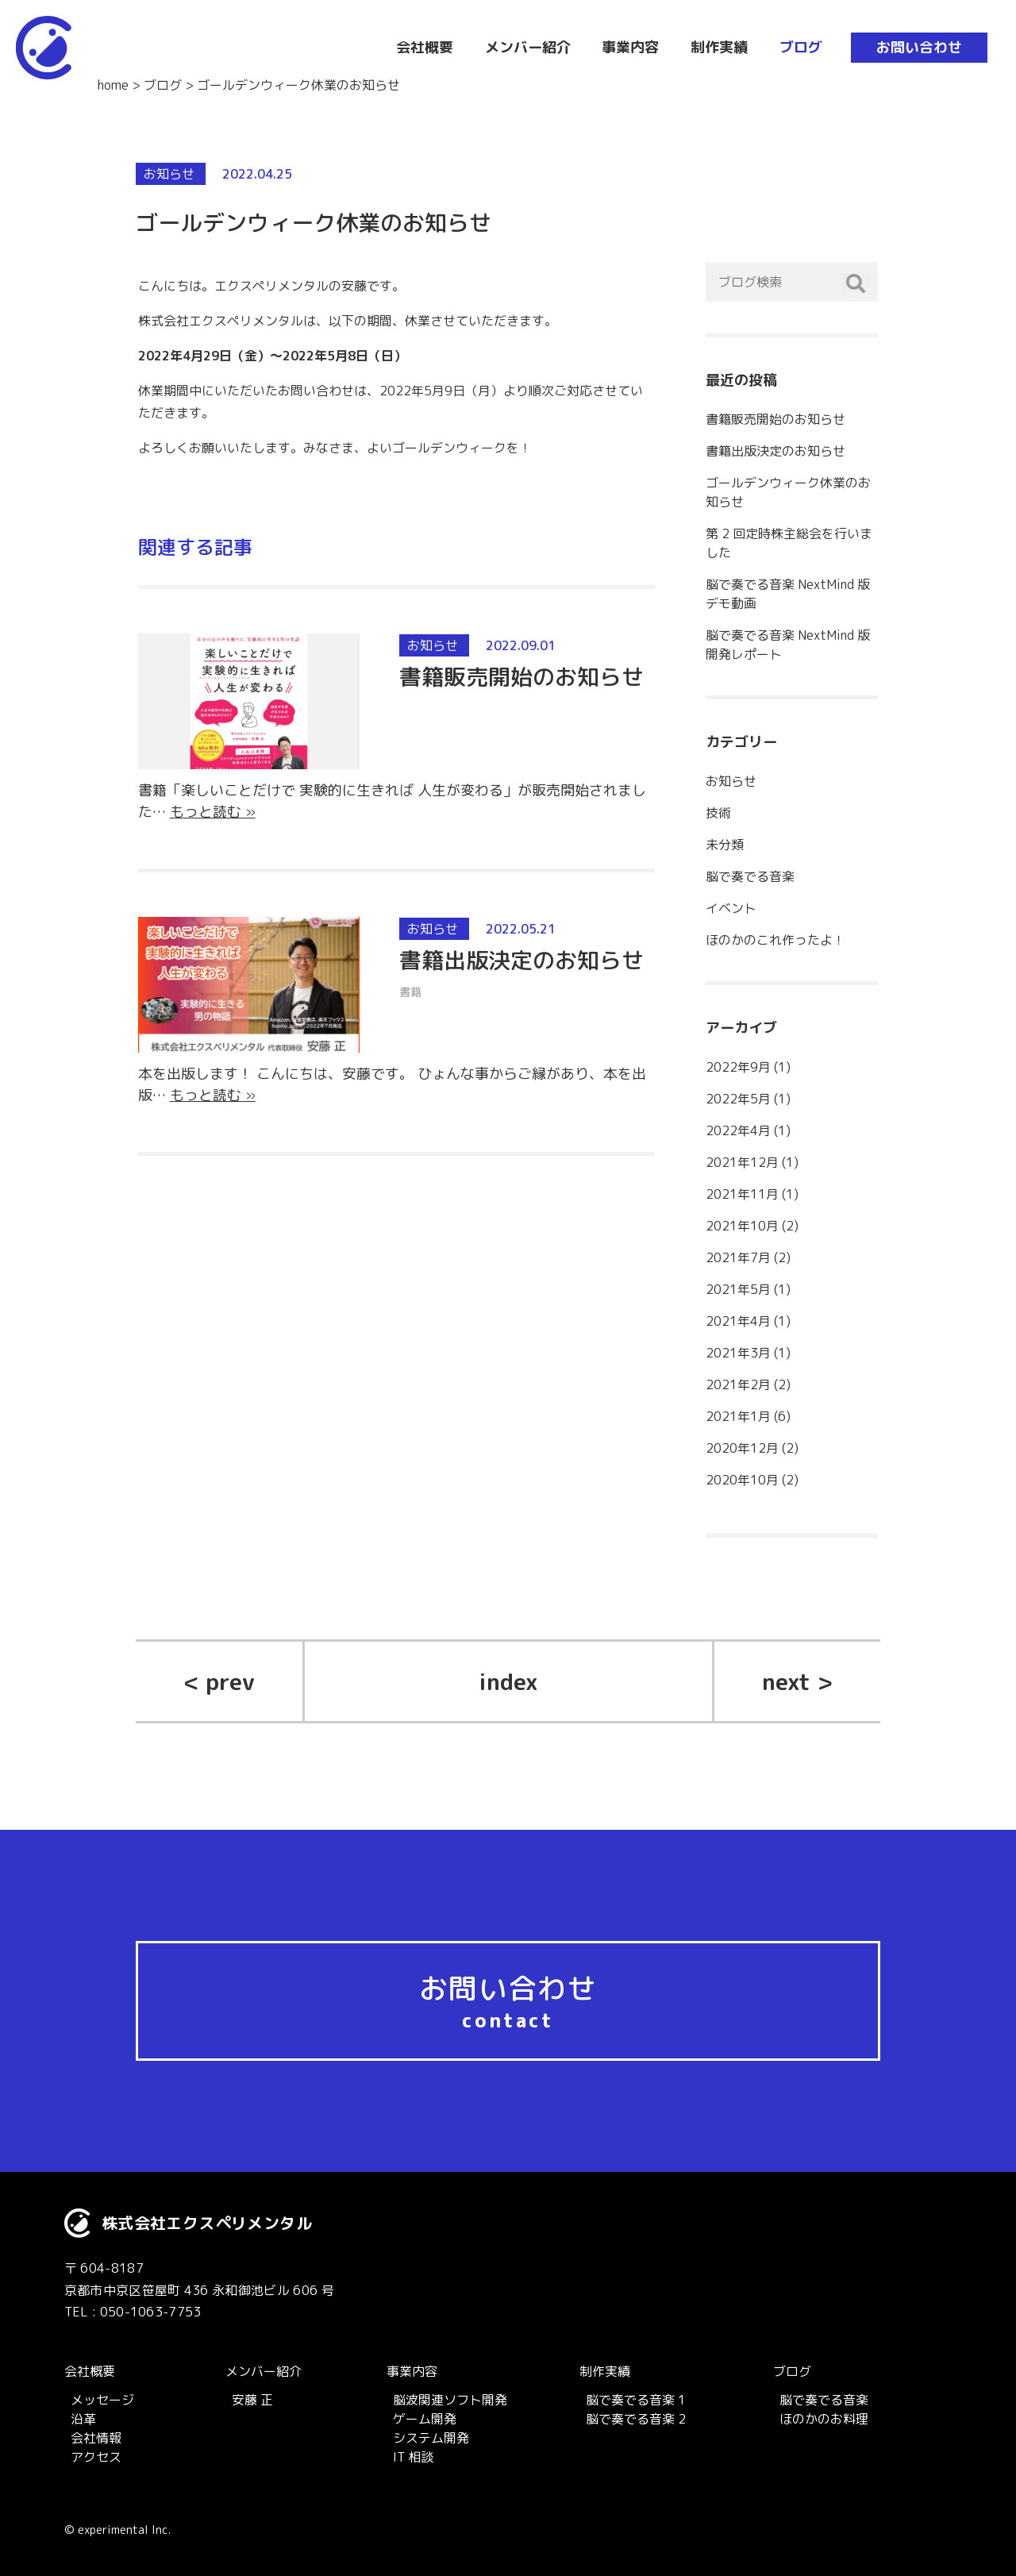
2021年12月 (742, 1162)
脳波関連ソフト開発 (450, 2400)
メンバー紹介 (263, 2371)
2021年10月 (742, 1225)
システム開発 (431, 2438)
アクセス (96, 2457)
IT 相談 (413, 2457)
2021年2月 (738, 1384)
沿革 (83, 2419)
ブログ (163, 85)
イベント (731, 908)
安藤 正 (252, 2400)
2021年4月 (738, 1321)
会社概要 (89, 2371)
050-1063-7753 (151, 2311)
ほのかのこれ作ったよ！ (775, 940)
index (508, 1681)
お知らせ (169, 174)
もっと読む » (213, 812)
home (113, 85)
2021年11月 (742, 1194)
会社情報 (96, 2438)
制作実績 (604, 2371)
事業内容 (412, 2371)
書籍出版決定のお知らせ (521, 960)
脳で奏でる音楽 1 (636, 2400)
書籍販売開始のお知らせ (521, 676)
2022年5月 (738, 1098)
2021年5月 (738, 1289)
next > (797, 1681)
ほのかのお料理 (823, 2419)
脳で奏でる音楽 (750, 876)
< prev (219, 1681)
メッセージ (102, 2400)
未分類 (725, 844)
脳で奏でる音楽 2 (636, 2419)
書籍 (410, 991)
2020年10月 (742, 1479)
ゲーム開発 (424, 2419)
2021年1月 (738, 1416)
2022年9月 (738, 1067)
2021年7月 (738, 1257)
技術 (718, 813)
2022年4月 (738, 1130)
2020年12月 (742, 1448)
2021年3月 (738, 1352)
